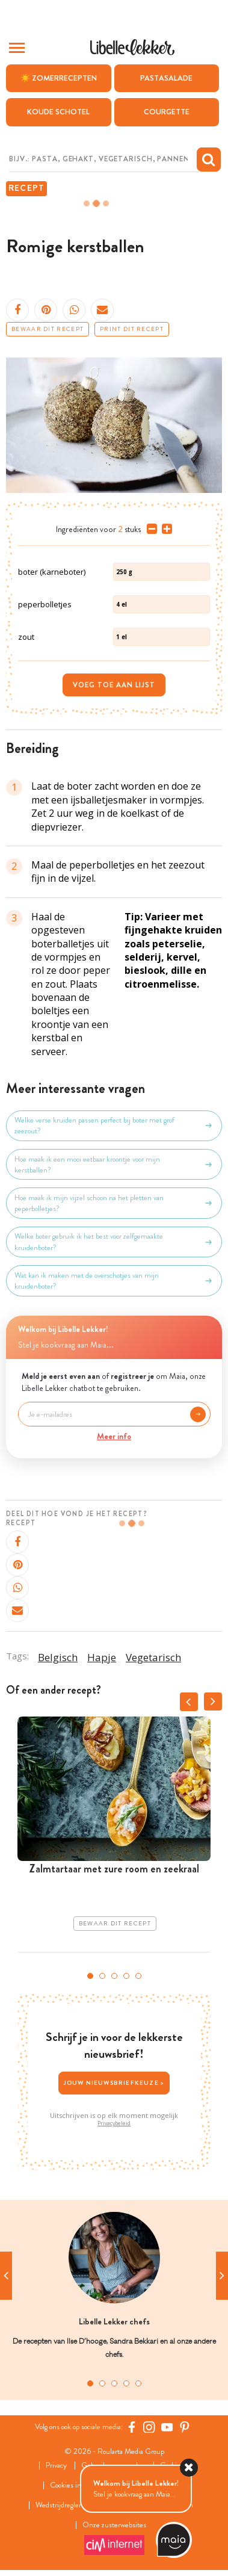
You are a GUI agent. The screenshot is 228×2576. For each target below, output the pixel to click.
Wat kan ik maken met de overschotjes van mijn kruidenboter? (114, 1281)
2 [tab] (102, 1976)
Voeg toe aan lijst (114, 685)
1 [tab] (90, 1976)
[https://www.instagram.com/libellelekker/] (149, 2427)
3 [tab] (114, 1976)
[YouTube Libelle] (167, 2427)
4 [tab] (126, 1976)
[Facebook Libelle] (132, 2427)
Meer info (114, 1436)
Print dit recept (132, 329)
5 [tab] (138, 1976)
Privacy (56, 2465)
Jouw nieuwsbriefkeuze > (114, 2082)
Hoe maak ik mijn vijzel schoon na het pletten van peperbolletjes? (114, 1203)
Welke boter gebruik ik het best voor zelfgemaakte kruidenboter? (114, 1241)
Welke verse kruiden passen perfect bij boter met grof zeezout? (114, 1125)
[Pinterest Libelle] (185, 2427)
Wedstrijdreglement (65, 2505)
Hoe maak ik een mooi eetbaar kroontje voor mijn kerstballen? (114, 1164)
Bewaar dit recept (47, 329)
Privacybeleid (114, 2123)
